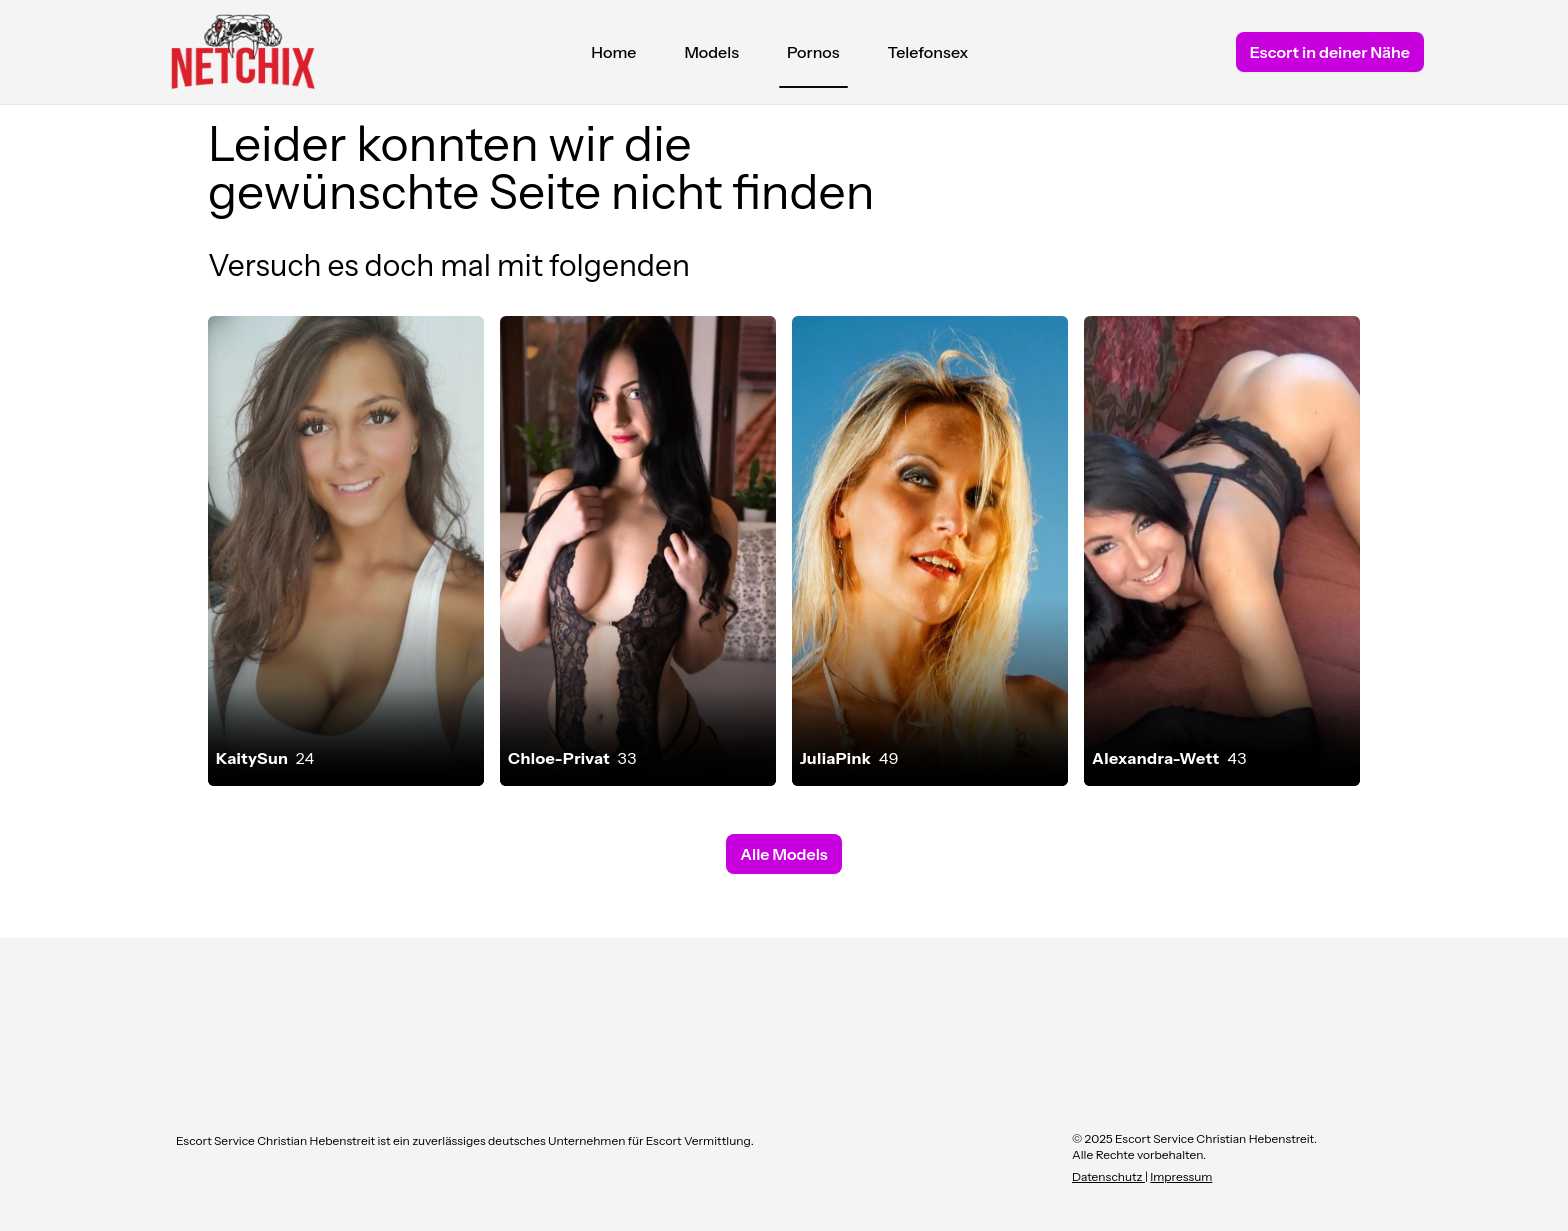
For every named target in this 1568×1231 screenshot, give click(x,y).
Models (711, 52)
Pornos (813, 57)
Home (613, 52)
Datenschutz (1108, 1176)
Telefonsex (928, 52)
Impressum (1181, 1176)
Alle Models (783, 854)
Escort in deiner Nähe (1330, 52)
